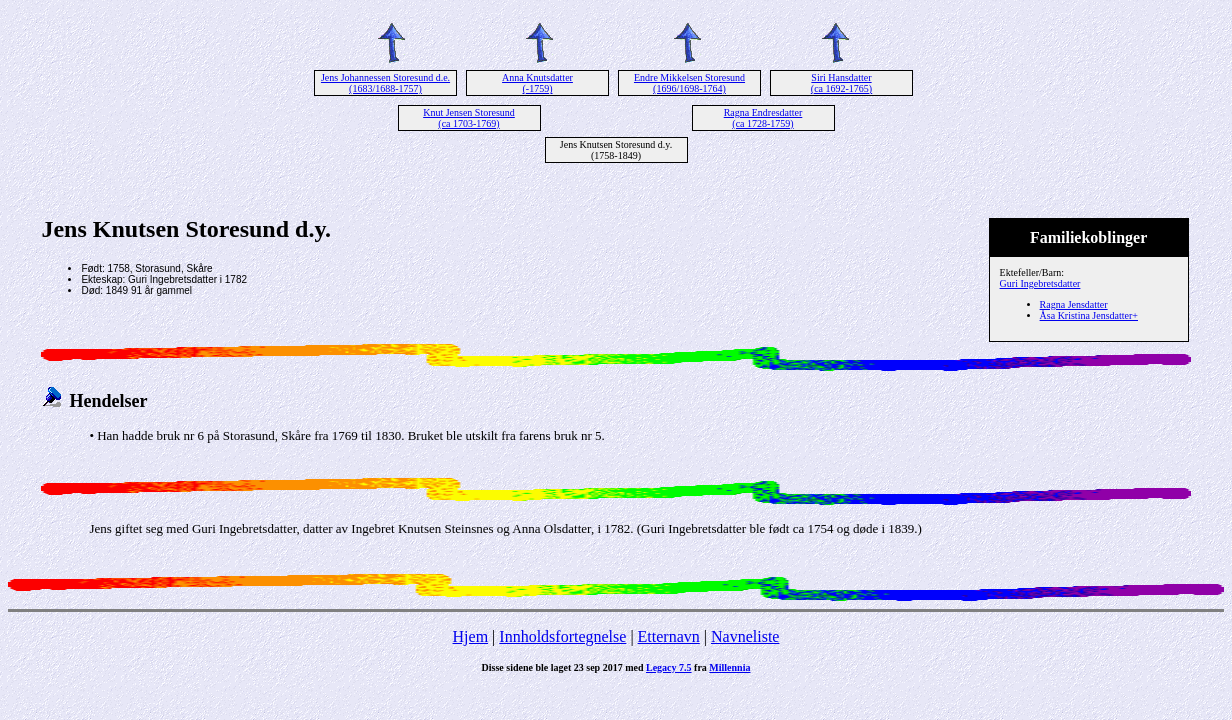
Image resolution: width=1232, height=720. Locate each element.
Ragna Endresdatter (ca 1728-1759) (763, 118)
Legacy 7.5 (669, 667)
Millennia (729, 667)
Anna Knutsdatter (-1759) (537, 83)
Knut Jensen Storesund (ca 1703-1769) (469, 118)
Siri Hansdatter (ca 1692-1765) (841, 83)
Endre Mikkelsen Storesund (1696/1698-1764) (689, 83)
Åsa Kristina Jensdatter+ (1089, 315)
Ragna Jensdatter (1074, 304)
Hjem (471, 636)
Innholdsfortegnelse (562, 636)
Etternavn (669, 636)
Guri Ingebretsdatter (1040, 283)
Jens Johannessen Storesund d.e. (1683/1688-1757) (385, 83)
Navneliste (745, 636)
